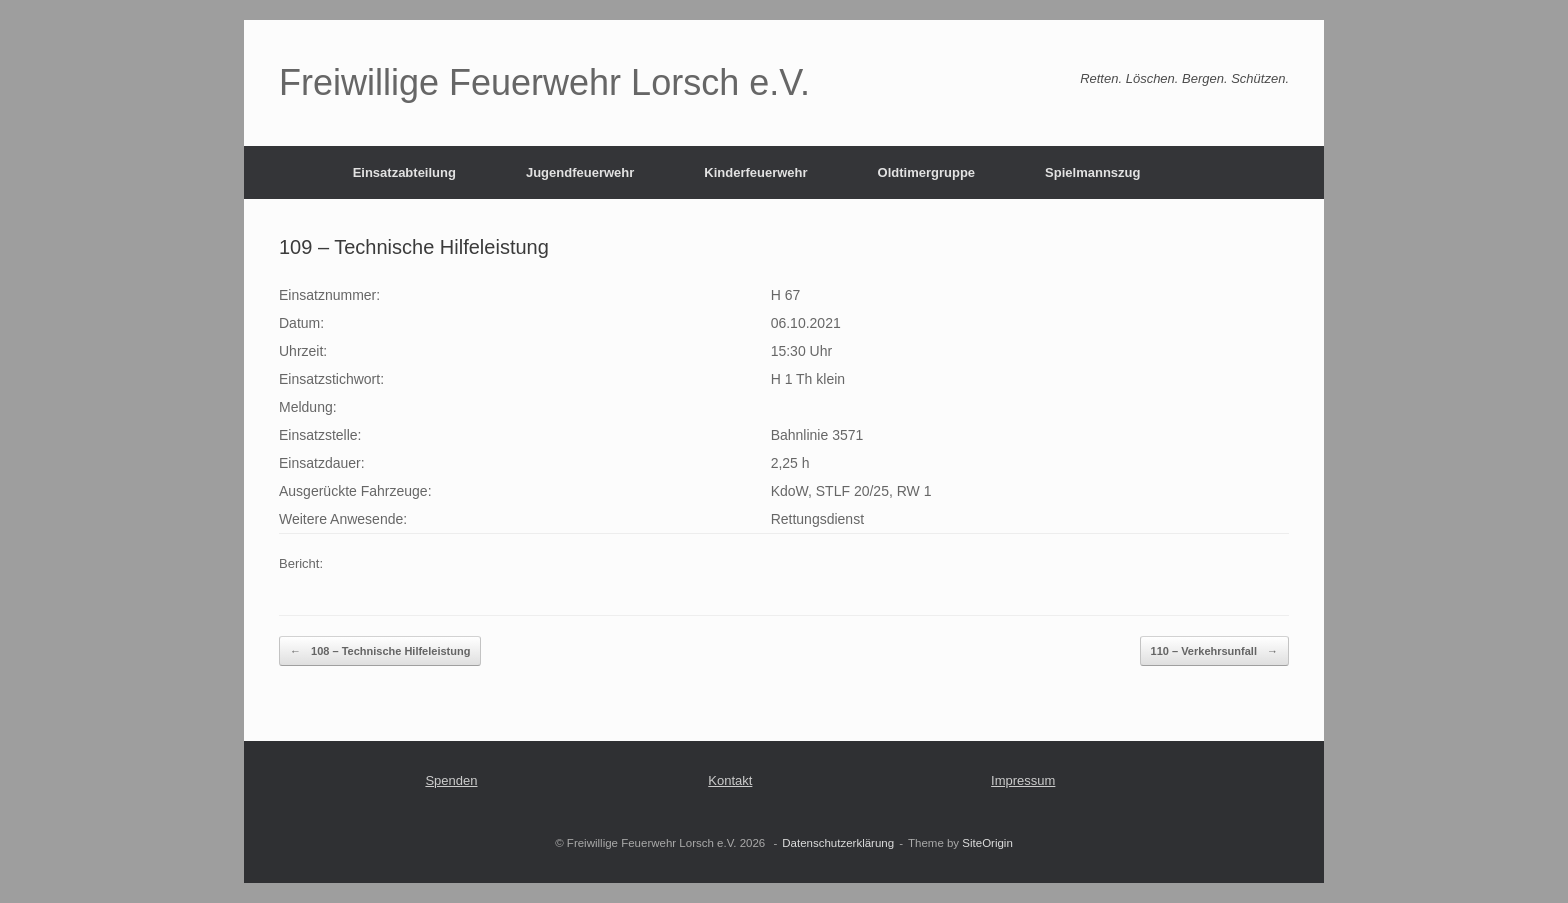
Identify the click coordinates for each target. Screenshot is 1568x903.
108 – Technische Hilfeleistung (380, 651)
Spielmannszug (1092, 172)
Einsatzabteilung (404, 172)
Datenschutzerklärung (838, 843)
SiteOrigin (987, 843)
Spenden (451, 780)
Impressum (1023, 780)
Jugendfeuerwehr (580, 172)
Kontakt (730, 780)
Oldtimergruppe (927, 172)
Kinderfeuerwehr (755, 172)
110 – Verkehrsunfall (1214, 651)
